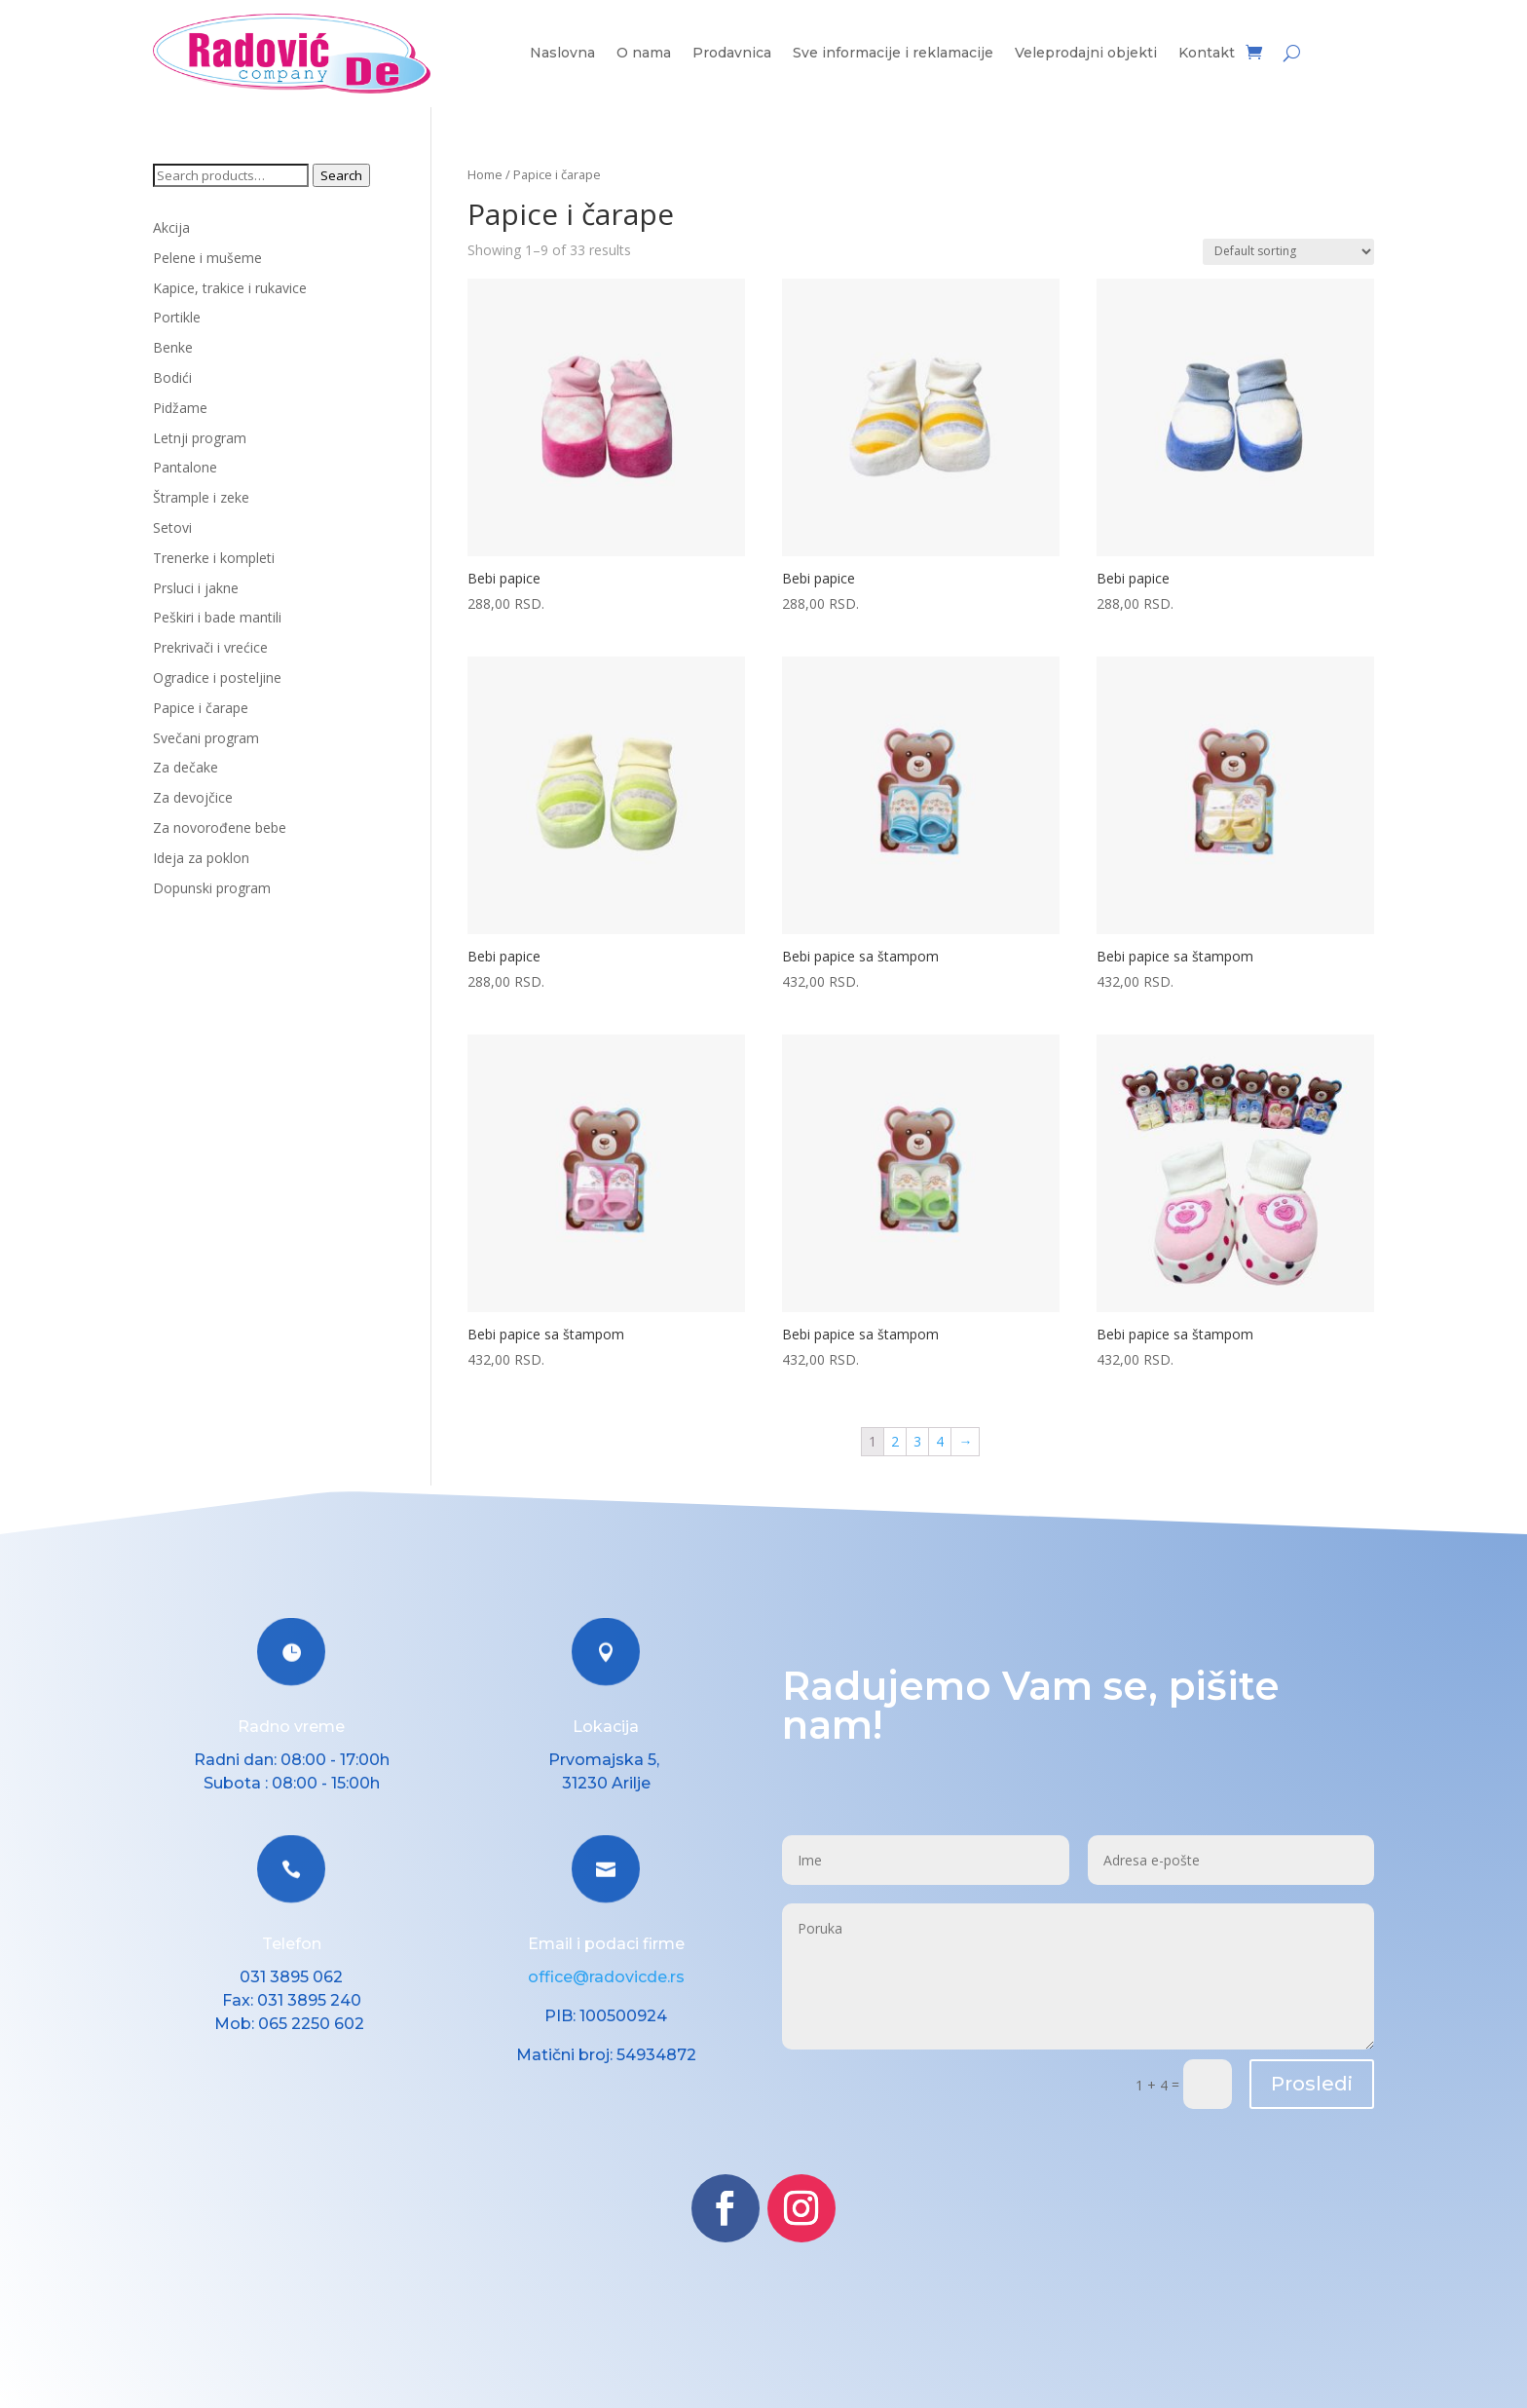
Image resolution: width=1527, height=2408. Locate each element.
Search (341, 175)
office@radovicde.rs (606, 1977)
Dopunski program (212, 888)
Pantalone (185, 467)
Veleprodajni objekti (1086, 53)
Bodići (172, 377)
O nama (643, 53)
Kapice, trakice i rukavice (230, 288)
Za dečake (185, 767)
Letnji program (199, 438)
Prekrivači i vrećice (210, 647)
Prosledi (1312, 2083)
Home (485, 174)
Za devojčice (193, 797)
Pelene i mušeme (207, 257)
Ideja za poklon (201, 857)
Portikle (177, 317)
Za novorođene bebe (219, 827)
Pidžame (180, 407)
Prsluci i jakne (196, 588)
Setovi (172, 527)
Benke (173, 347)
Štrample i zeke (201, 497)
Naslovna (562, 53)
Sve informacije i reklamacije (893, 53)
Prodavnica (731, 53)
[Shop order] (1288, 252)
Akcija (171, 227)
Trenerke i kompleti (214, 557)
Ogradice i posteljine (217, 677)
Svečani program (206, 738)
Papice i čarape (200, 707)
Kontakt (1206, 53)
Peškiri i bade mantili (217, 617)
